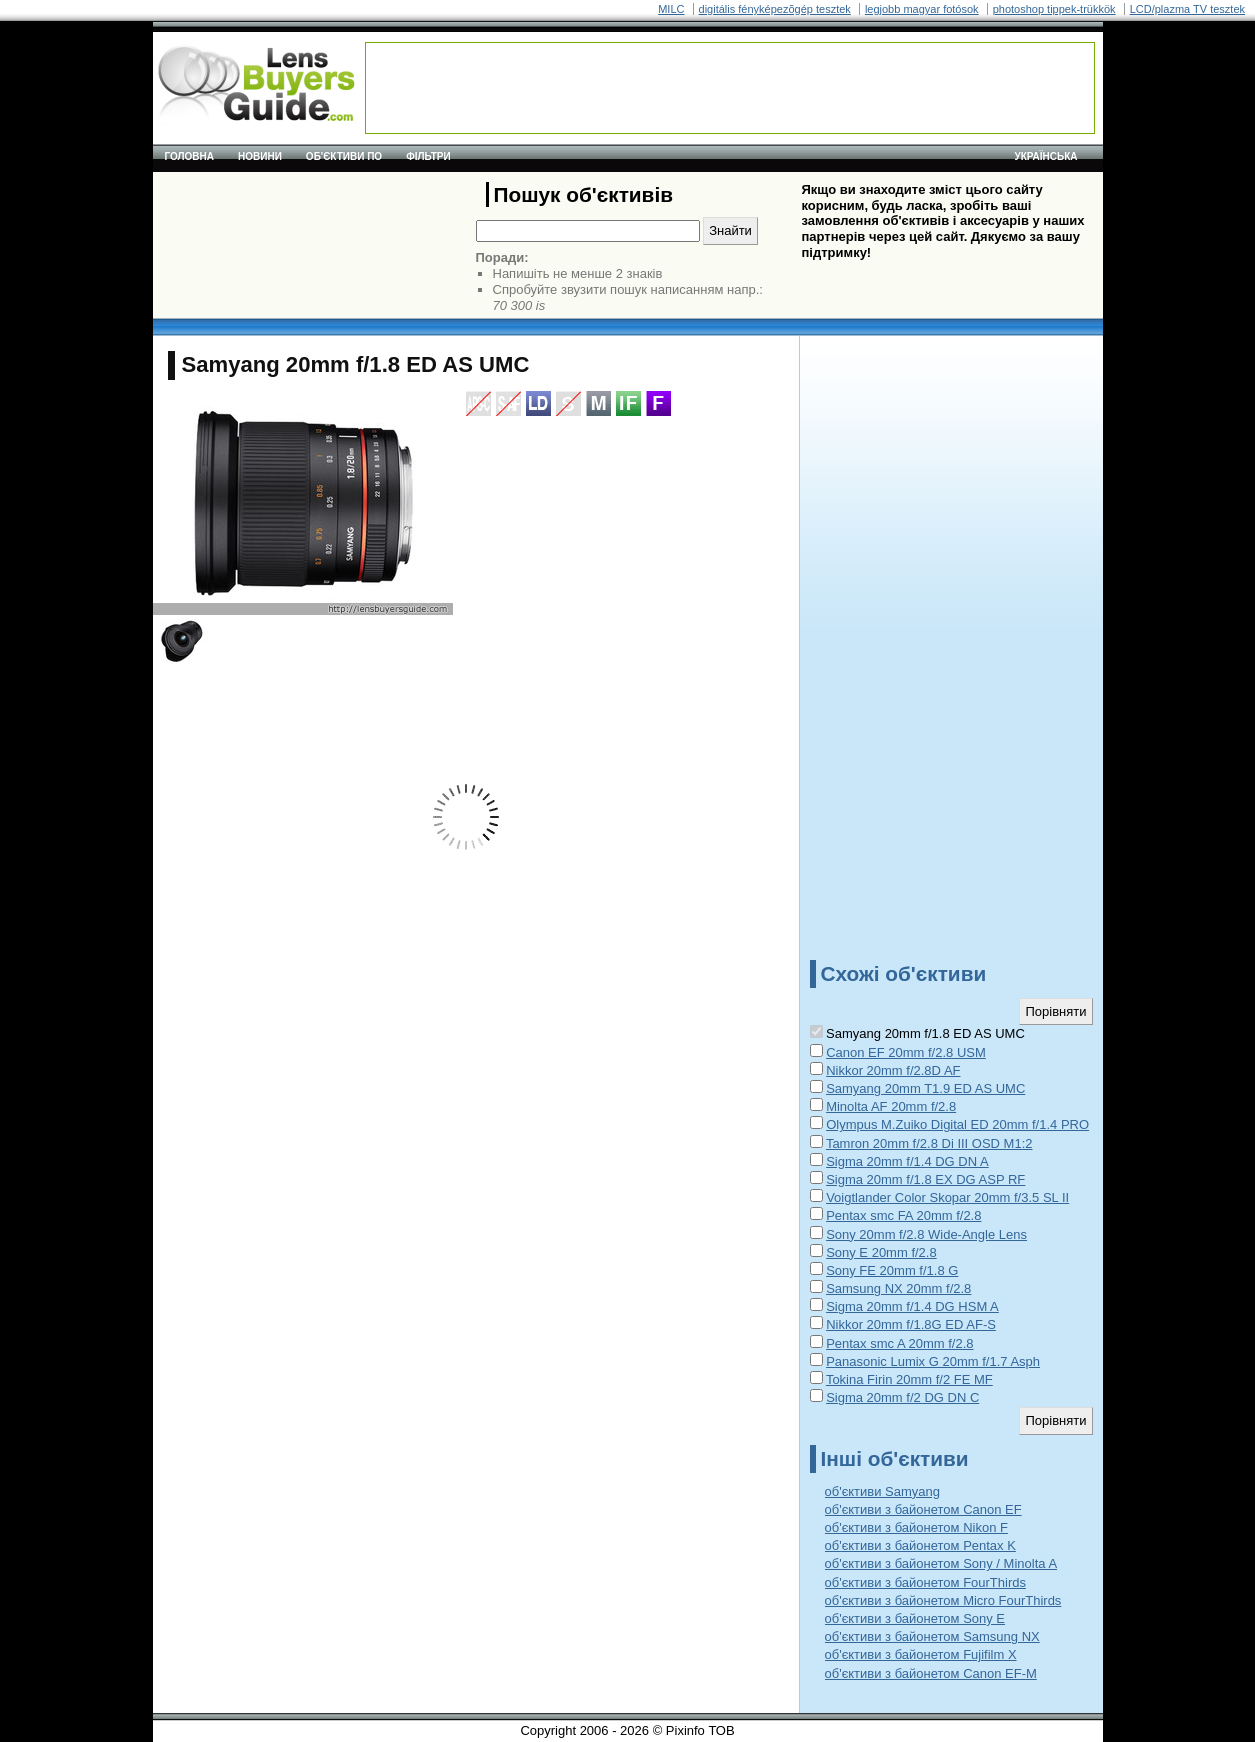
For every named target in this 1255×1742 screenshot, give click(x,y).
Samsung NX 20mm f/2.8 (898, 1288)
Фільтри (428, 156)
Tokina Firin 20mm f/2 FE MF (909, 1379)
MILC (671, 9)
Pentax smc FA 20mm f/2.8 (903, 1215)
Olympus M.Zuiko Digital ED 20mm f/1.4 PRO (957, 1124)
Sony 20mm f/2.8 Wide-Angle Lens (926, 1234)
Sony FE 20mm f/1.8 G (892, 1270)
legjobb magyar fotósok (922, 9)
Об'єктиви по (344, 156)
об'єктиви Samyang (883, 1491)
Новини (260, 156)
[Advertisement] (730, 88)
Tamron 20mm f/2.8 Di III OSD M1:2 (929, 1143)
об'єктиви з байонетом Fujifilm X (921, 1654)
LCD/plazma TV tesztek (1187, 9)
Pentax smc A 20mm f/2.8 (899, 1343)
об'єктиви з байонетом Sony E (915, 1618)
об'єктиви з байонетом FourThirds (925, 1582)
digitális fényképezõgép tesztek (775, 9)
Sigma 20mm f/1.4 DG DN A (907, 1161)
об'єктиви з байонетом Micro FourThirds (943, 1600)
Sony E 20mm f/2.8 (881, 1252)
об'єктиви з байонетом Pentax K (920, 1545)
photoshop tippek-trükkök (1054, 9)
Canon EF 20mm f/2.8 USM (906, 1052)
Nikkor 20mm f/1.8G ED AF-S (911, 1324)
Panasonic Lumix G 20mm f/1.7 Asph (933, 1361)
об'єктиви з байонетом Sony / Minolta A (941, 1563)
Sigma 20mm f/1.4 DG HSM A (912, 1306)
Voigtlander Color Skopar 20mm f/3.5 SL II (947, 1197)
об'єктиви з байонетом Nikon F (916, 1527)
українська (1046, 156)
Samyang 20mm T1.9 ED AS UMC (925, 1088)
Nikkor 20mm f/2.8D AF (893, 1070)
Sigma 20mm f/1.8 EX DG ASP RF (925, 1179)
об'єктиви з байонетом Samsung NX (932, 1636)
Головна (190, 156)
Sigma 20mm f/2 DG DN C (902, 1397)
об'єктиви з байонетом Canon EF (923, 1509)
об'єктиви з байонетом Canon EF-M (931, 1673)
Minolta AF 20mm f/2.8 (891, 1106)
